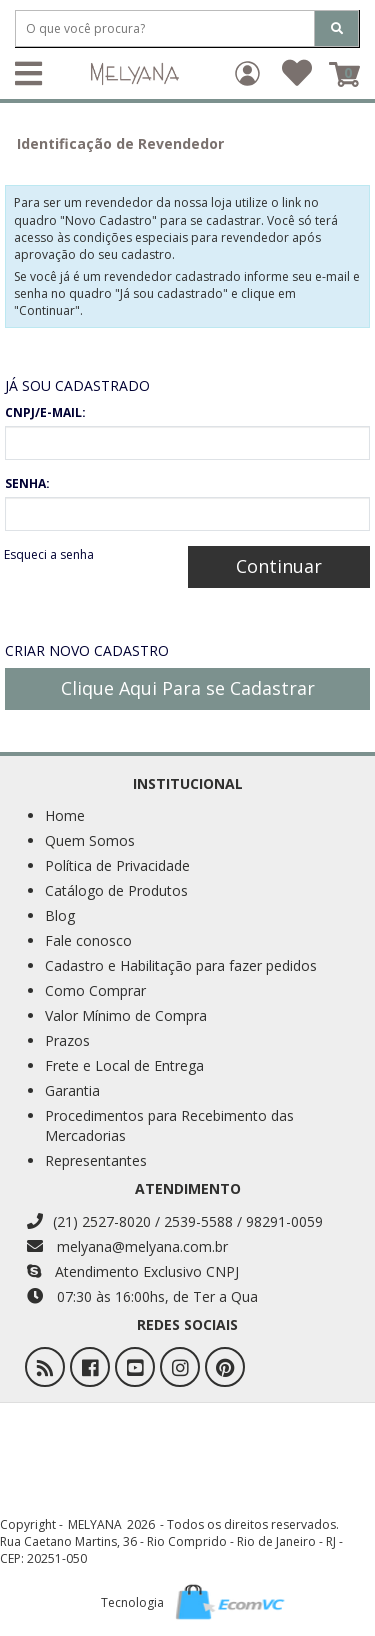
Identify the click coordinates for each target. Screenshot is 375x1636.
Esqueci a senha (49, 554)
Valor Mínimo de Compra (126, 1015)
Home (65, 815)
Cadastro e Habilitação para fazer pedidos (181, 965)
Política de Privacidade (117, 865)
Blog (60, 915)
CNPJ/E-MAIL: (45, 412)
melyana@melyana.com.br (127, 1246)
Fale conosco (88, 940)
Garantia (72, 1090)
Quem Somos (90, 840)
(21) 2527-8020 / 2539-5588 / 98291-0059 (175, 1221)
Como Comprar (95, 990)
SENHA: (27, 483)
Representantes (96, 1160)
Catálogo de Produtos (116, 890)
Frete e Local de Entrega (124, 1065)
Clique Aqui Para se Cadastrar (188, 688)
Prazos (67, 1040)
